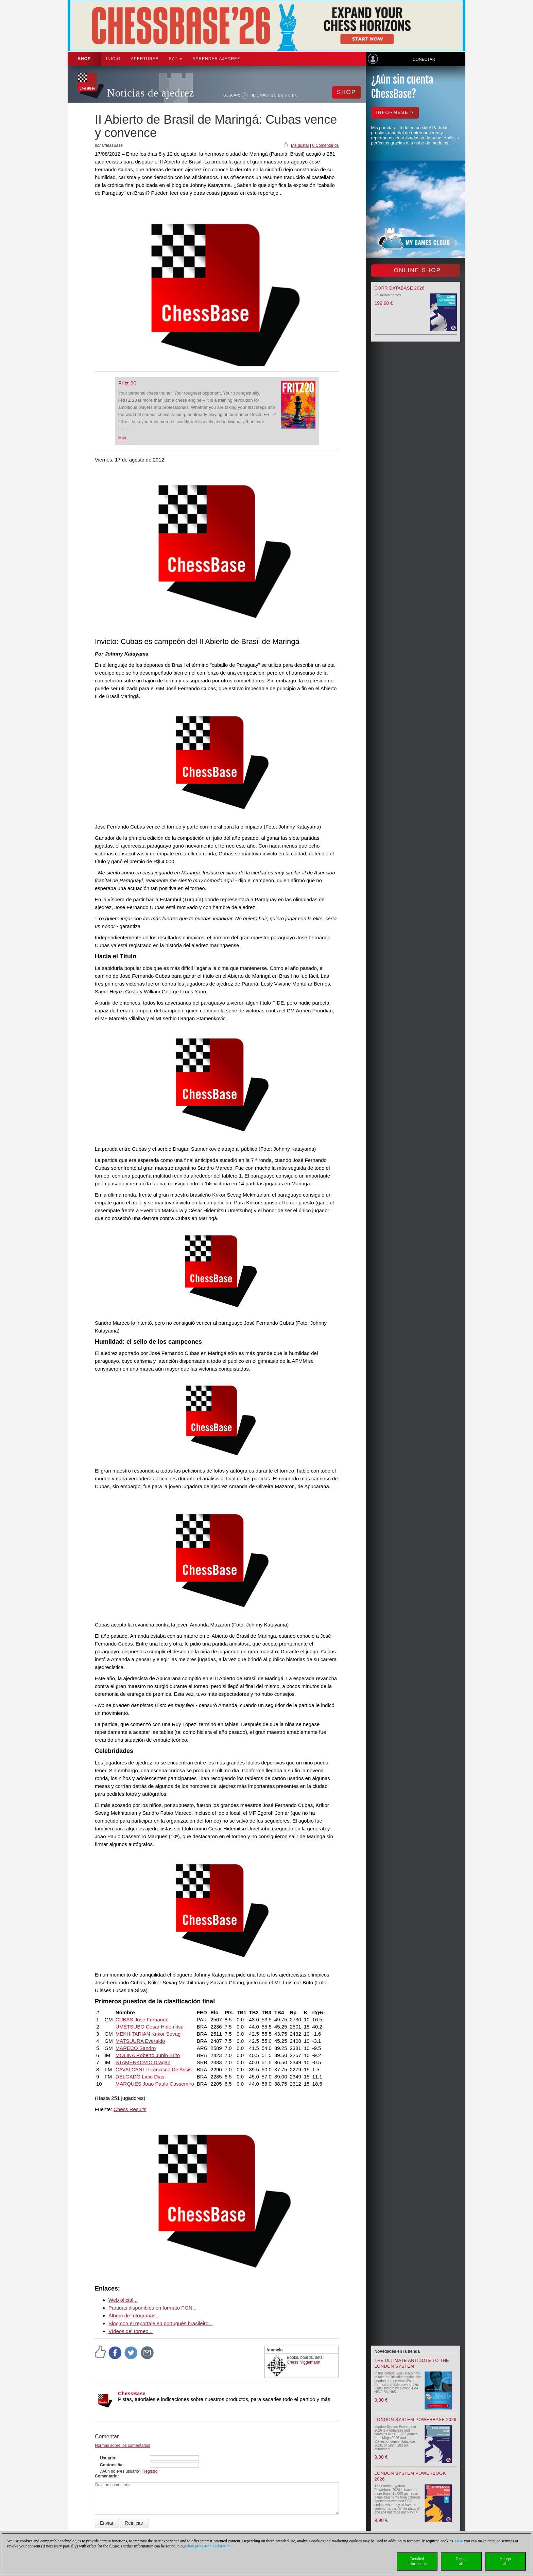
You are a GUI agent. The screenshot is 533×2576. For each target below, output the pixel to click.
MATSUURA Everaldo (140, 2041)
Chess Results (130, 2109)
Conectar (424, 59)
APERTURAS (145, 58)
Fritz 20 (127, 383)
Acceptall (505, 2561)
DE (273, 95)
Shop (84, 58)
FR (294, 95)
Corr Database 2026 (400, 288)
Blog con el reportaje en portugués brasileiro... (160, 2323)
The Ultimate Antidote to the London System (412, 2363)
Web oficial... (123, 2300)
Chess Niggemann (304, 2362)
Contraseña (111, 2464)
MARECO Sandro (136, 2048)
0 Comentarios (325, 145)
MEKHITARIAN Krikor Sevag (148, 2034)
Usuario (107, 2458)
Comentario (106, 2476)
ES (287, 95)
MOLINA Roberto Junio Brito (148, 2055)
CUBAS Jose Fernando (142, 2019)
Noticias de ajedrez (150, 93)
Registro (150, 2471)
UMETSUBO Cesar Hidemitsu (150, 2027)
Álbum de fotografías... (134, 2315)
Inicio (113, 58)
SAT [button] (176, 58)
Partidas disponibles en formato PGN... (152, 2308)
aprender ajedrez (216, 58)
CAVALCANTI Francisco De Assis (154, 2069)
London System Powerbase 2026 (416, 2419)
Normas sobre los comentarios (122, 2445)
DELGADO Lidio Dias (140, 2076)
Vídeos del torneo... (130, 2331)
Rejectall (461, 2561)
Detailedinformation (417, 2561)
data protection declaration (208, 2546)
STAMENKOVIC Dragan (143, 2062)
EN (280, 95)
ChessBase (131, 2393)
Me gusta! (300, 145)
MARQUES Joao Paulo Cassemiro (155, 2084)
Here (459, 2541)
